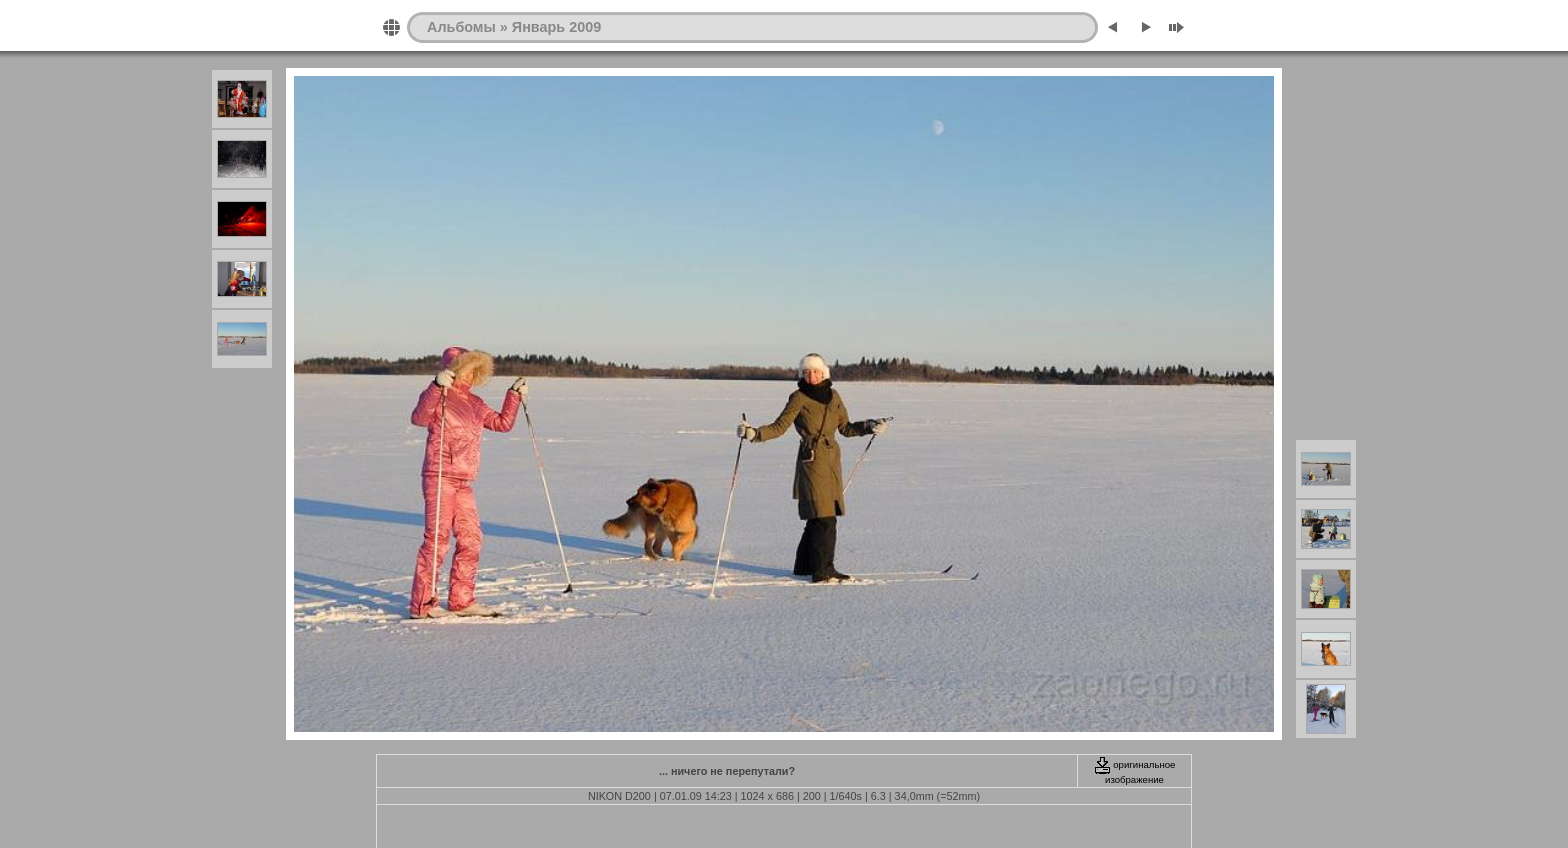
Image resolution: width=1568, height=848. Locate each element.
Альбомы (461, 27)
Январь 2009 (556, 27)
